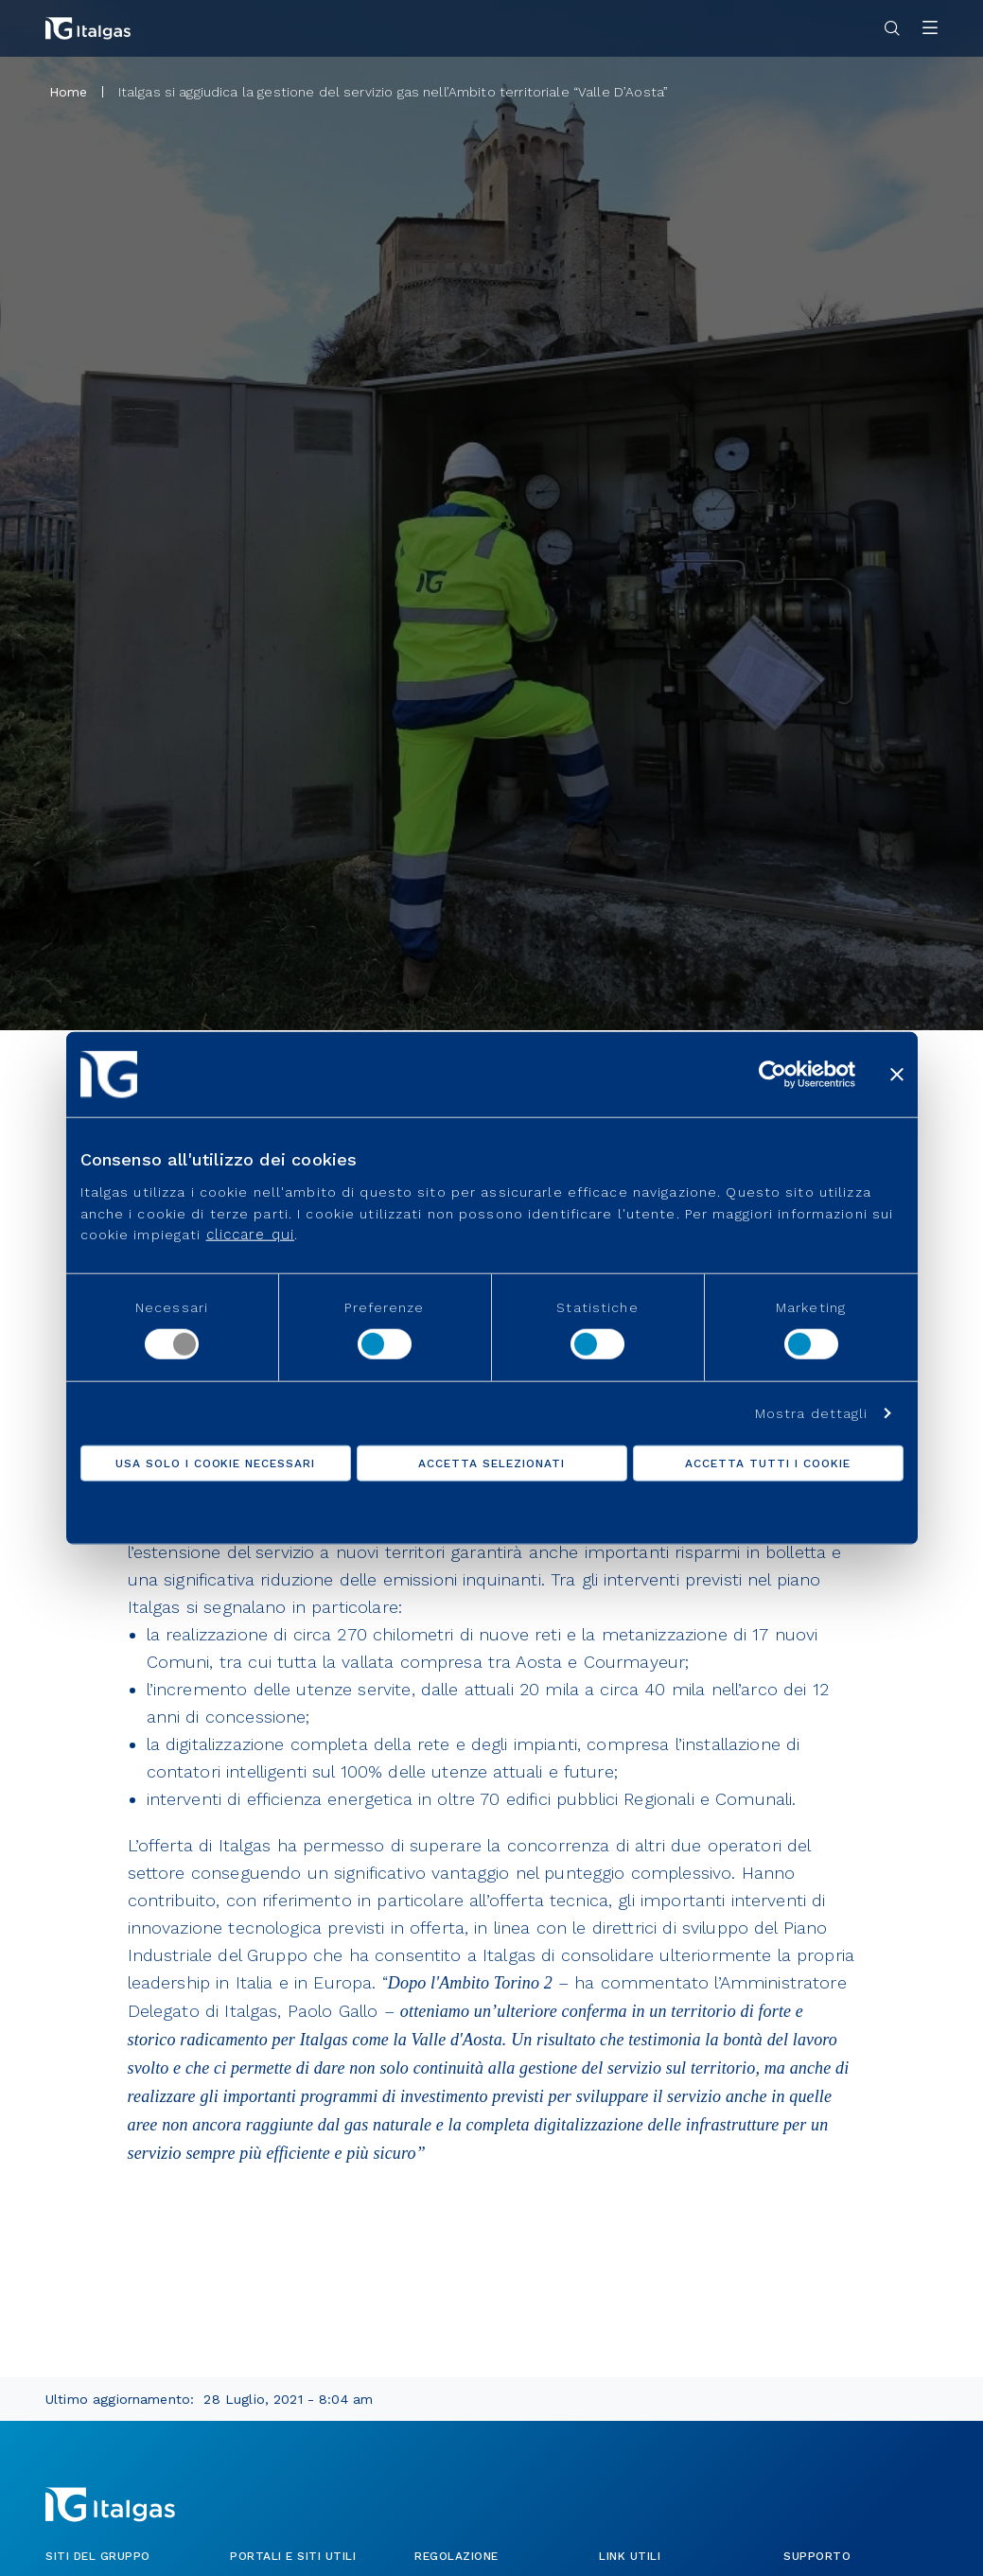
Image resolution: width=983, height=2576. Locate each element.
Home (68, 91)
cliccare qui (250, 1234)
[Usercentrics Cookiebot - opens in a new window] (772, 1074)
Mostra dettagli (812, 1413)
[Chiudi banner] (897, 1073)
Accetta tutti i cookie (767, 1463)
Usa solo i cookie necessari (215, 1463)
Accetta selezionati (491, 1463)
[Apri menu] (930, 29)
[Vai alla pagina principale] (88, 28)
